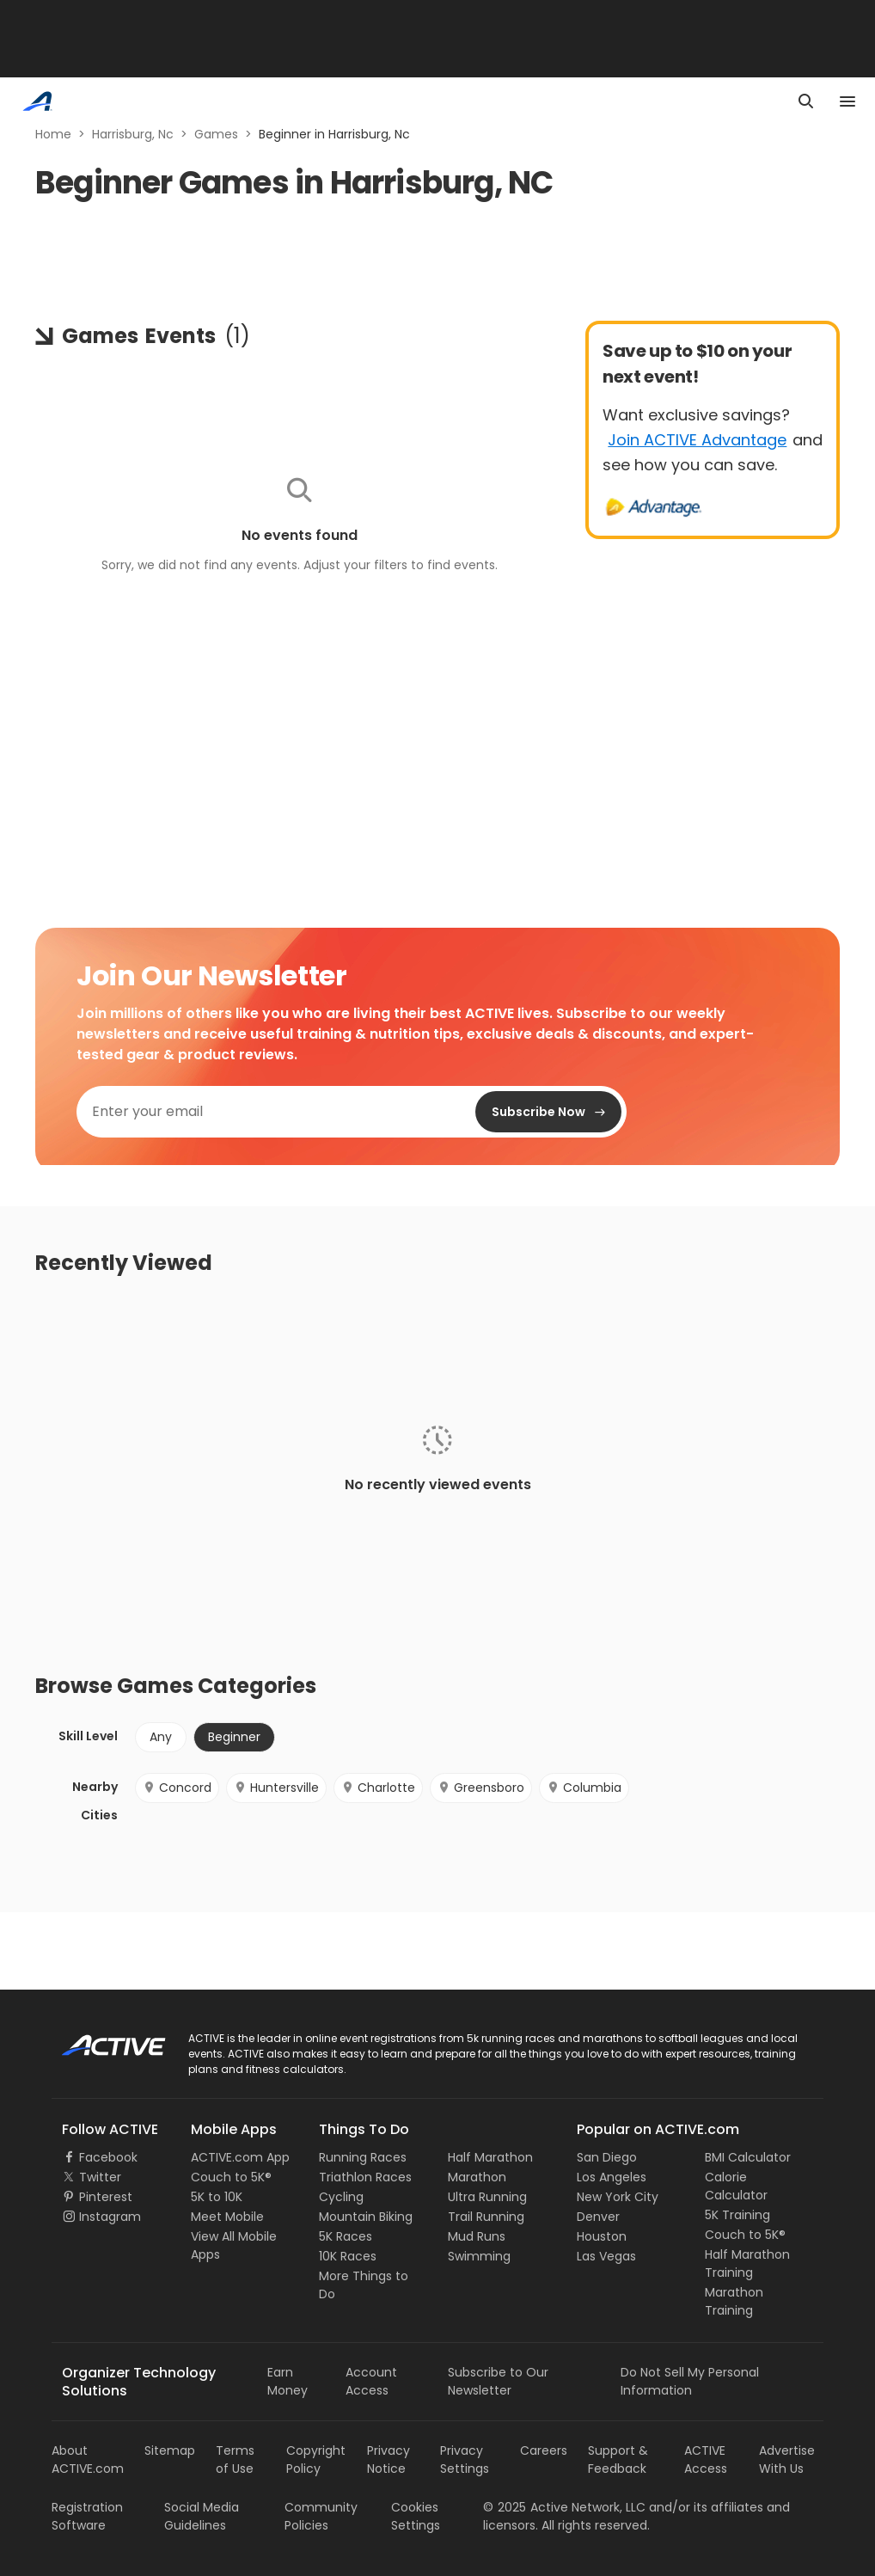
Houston (602, 2236)
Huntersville (276, 1787)
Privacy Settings (464, 2459)
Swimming (479, 2256)
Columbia (584, 1787)
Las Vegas (606, 2256)
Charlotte (378, 1787)
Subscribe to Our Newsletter (498, 2381)
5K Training (737, 2214)
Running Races (363, 2157)
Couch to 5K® (231, 2177)
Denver (598, 2216)
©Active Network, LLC (564, 2507)
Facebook (108, 2157)
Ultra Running (487, 2196)
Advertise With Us (787, 2459)
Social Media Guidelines (201, 2516)
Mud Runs (476, 2236)
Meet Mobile (227, 2216)
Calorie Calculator (736, 2186)
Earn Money (287, 2381)
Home (53, 134)
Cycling (341, 2196)
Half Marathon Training (747, 2263)
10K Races (347, 2256)
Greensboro (481, 1787)
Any (161, 1736)
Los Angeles (611, 2177)
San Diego (607, 2157)
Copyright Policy (316, 2459)
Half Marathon (490, 2157)
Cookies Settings (415, 2516)
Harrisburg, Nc (133, 134)
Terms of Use (235, 2459)
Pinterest (105, 2196)
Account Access (371, 2381)
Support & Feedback (618, 2459)
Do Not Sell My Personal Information (690, 2381)
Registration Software (87, 2516)
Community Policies (321, 2516)
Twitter (100, 2177)
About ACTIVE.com (88, 2459)
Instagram (110, 2216)
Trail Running (486, 2216)
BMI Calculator (748, 2157)
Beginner (234, 1736)
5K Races (345, 2236)
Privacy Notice (388, 2459)
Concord (177, 1787)
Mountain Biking (366, 2216)
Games (216, 134)
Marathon (477, 2177)
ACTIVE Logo (98, 2039)
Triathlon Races (365, 2177)
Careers (543, 2450)
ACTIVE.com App (240, 2157)
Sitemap (169, 2450)
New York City (617, 2196)
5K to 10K (216, 2196)
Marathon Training (734, 2301)
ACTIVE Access (705, 2459)
